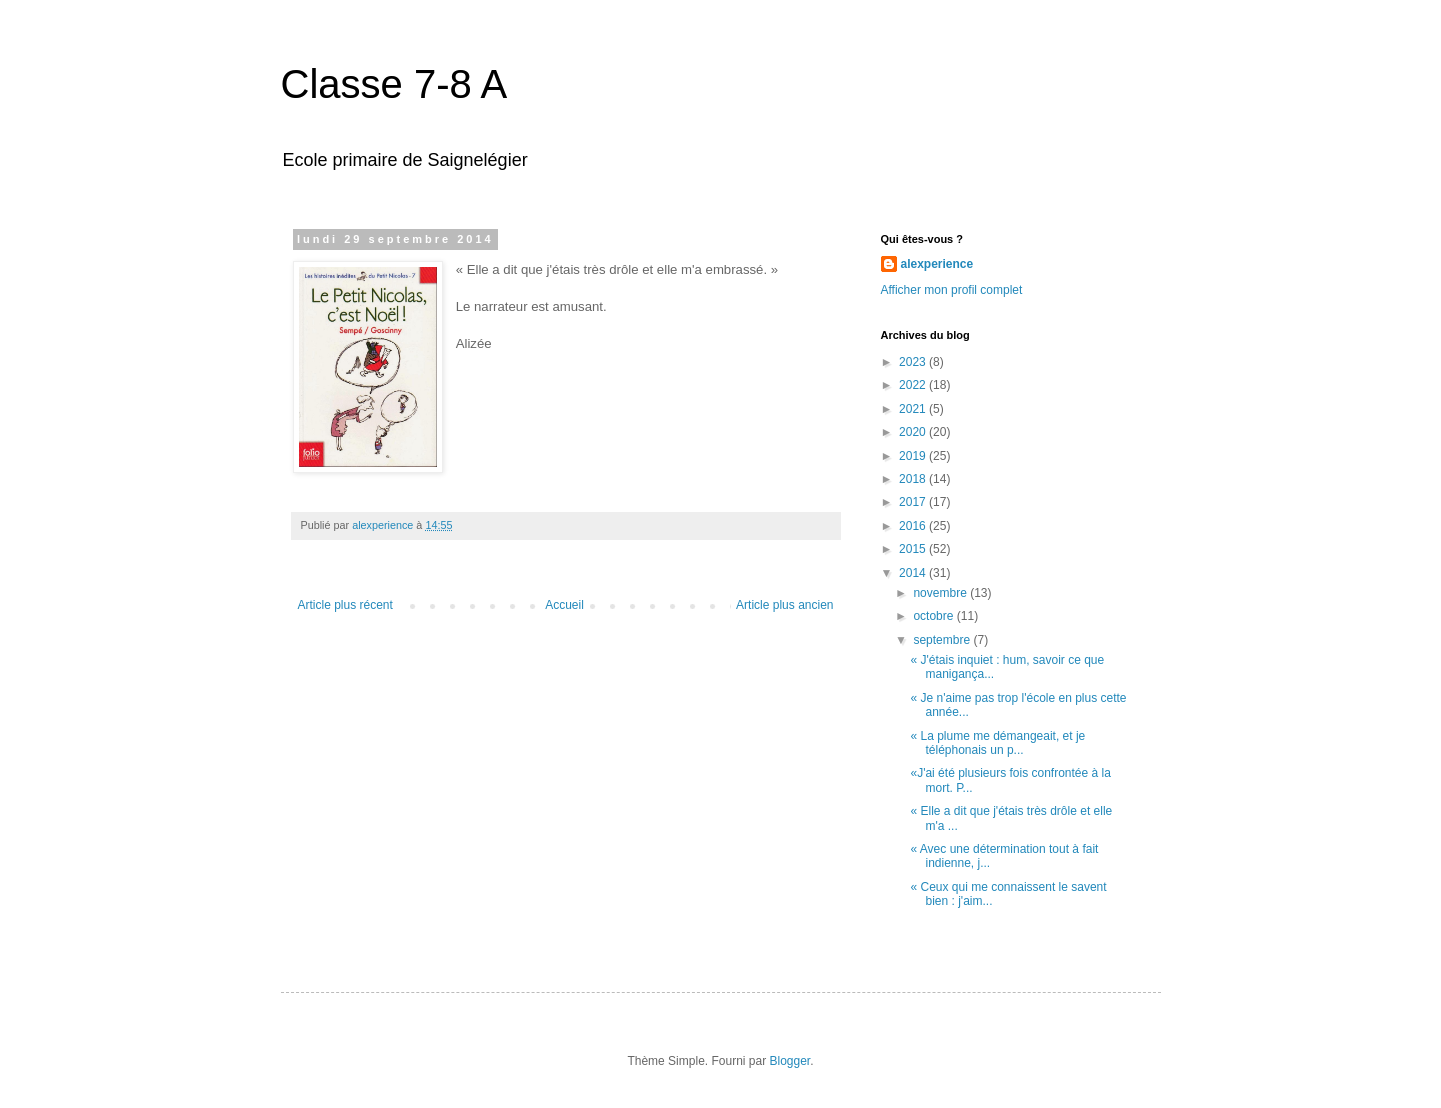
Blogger (790, 1061)
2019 (914, 456)
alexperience (937, 264)
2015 (914, 549)
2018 (914, 479)
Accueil (564, 605)
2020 (914, 432)
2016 (914, 526)
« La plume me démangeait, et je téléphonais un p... (997, 743)
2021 (914, 409)
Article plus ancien (784, 605)
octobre (934, 616)
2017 (914, 502)
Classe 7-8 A (394, 84)
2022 (914, 385)
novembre (941, 593)
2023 (914, 362)
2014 (914, 573)
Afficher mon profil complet (952, 290)
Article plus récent (345, 605)
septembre (943, 640)
